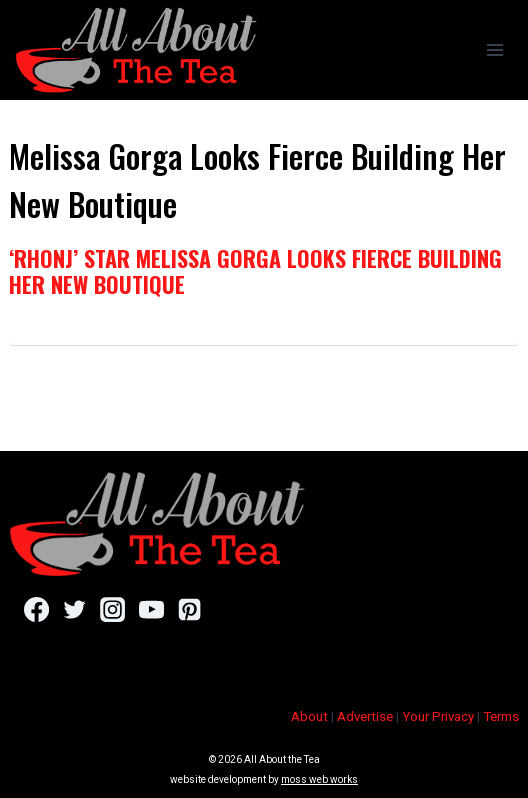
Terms (501, 716)
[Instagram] (112, 609)
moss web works (319, 779)
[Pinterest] (189, 609)
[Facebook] (36, 609)
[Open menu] (494, 49)
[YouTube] (151, 609)
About (309, 716)
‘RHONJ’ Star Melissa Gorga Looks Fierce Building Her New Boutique (255, 271)
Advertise (365, 716)
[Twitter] (74, 609)
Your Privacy (438, 716)
